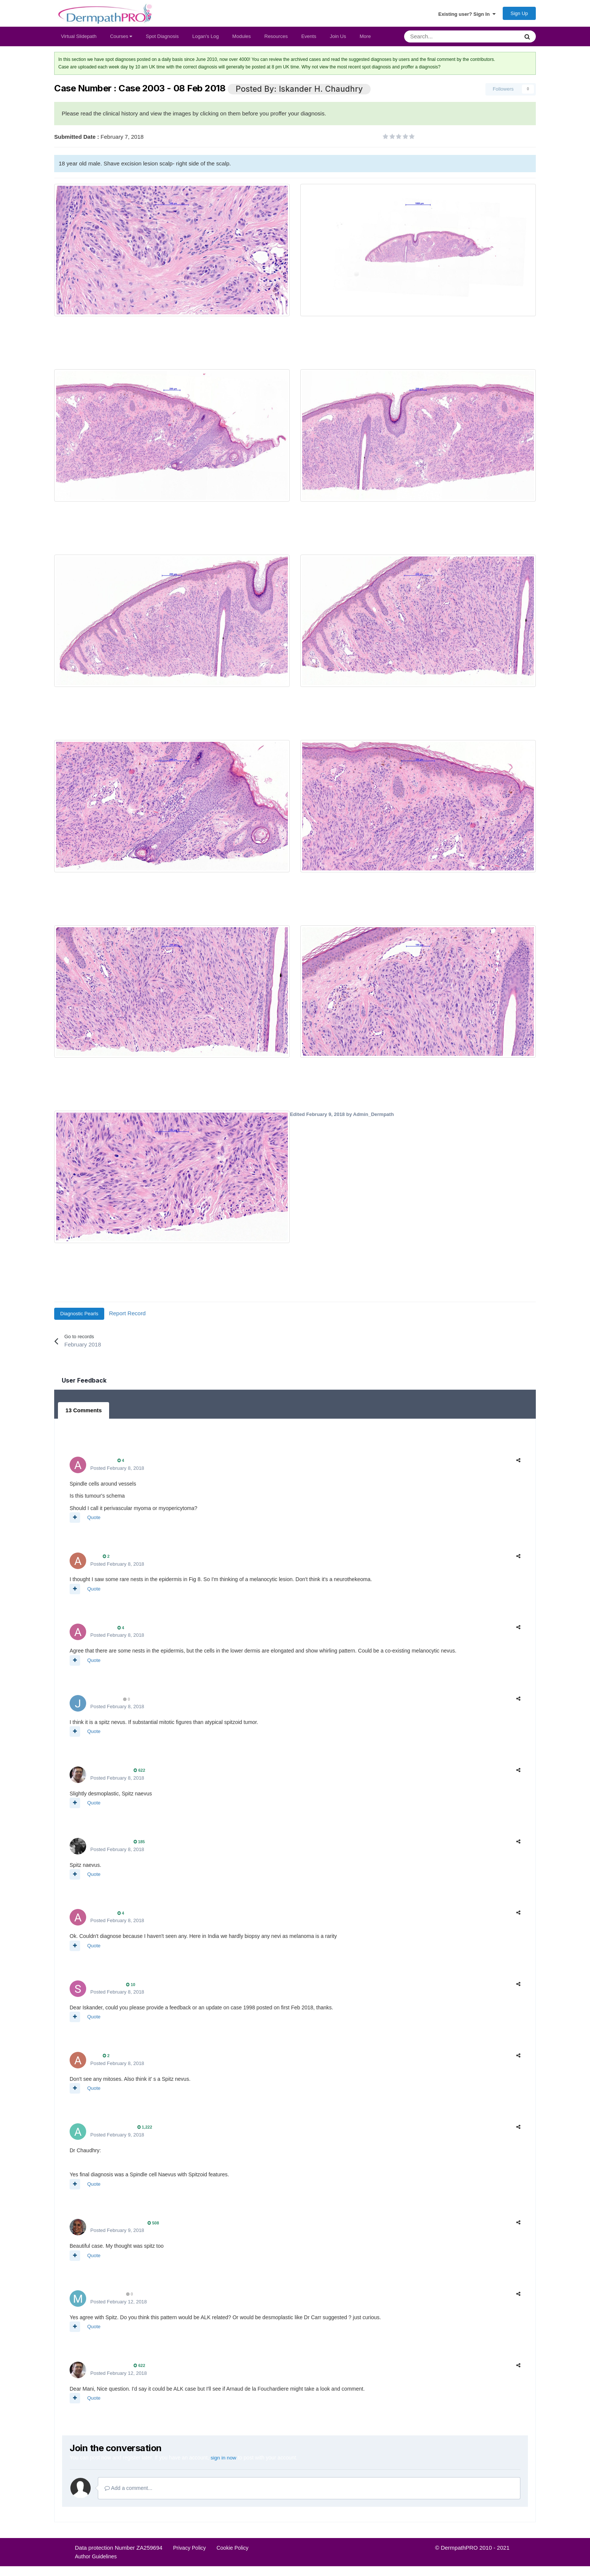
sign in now (224, 2460)
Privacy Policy (189, 2550)
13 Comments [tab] (82, 1413)
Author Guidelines (96, 2559)
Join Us (338, 39)
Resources (276, 39)
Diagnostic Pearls (79, 1317)
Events (308, 39)
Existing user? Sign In (467, 15)
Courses (121, 39)
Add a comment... (128, 2490)
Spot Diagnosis (162, 39)
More (365, 39)
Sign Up (519, 15)
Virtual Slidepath (78, 39)
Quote (93, 1520)
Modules (241, 39)
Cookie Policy (232, 2550)
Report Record (127, 1316)
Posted (117, 1471)
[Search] (441, 40)
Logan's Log (205, 39)
